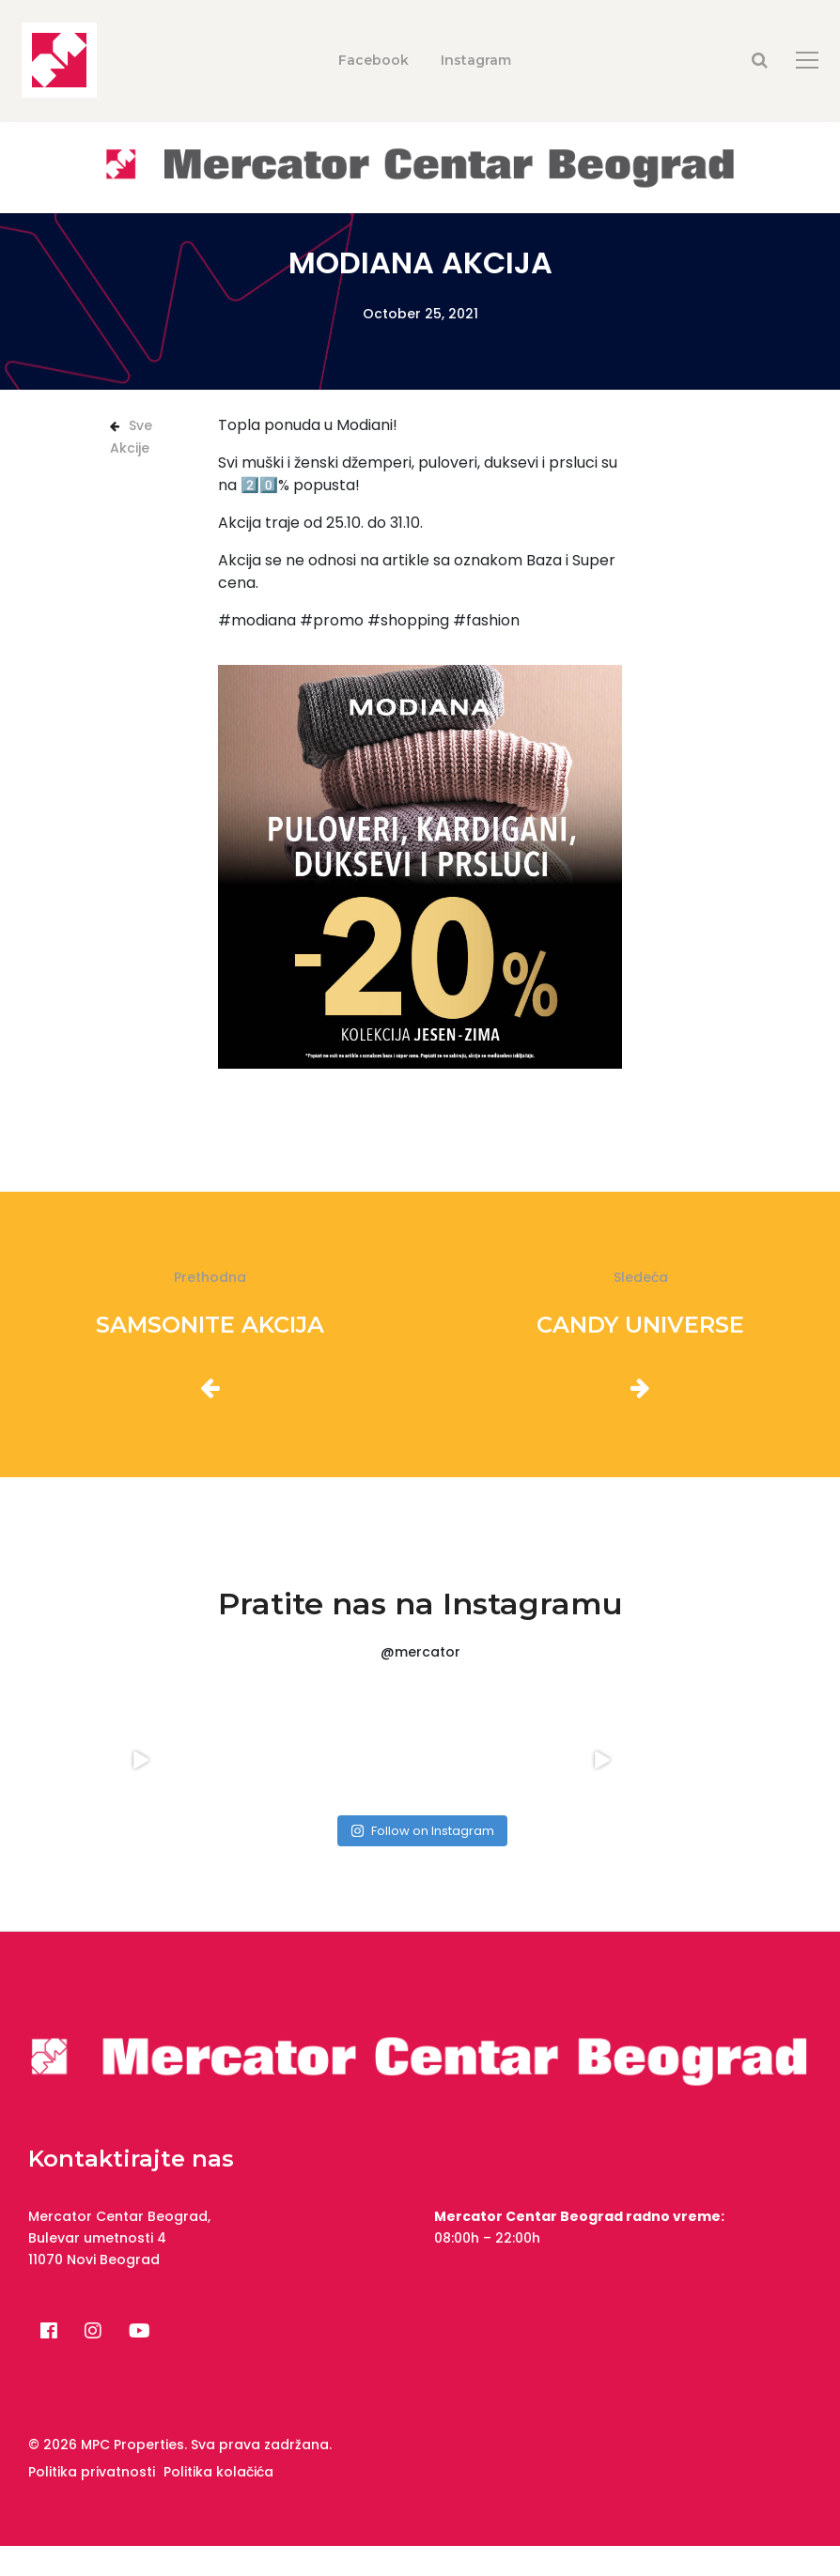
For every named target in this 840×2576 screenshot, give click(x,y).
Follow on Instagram (422, 1831)
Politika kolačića (218, 2471)
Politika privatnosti (91, 2471)
